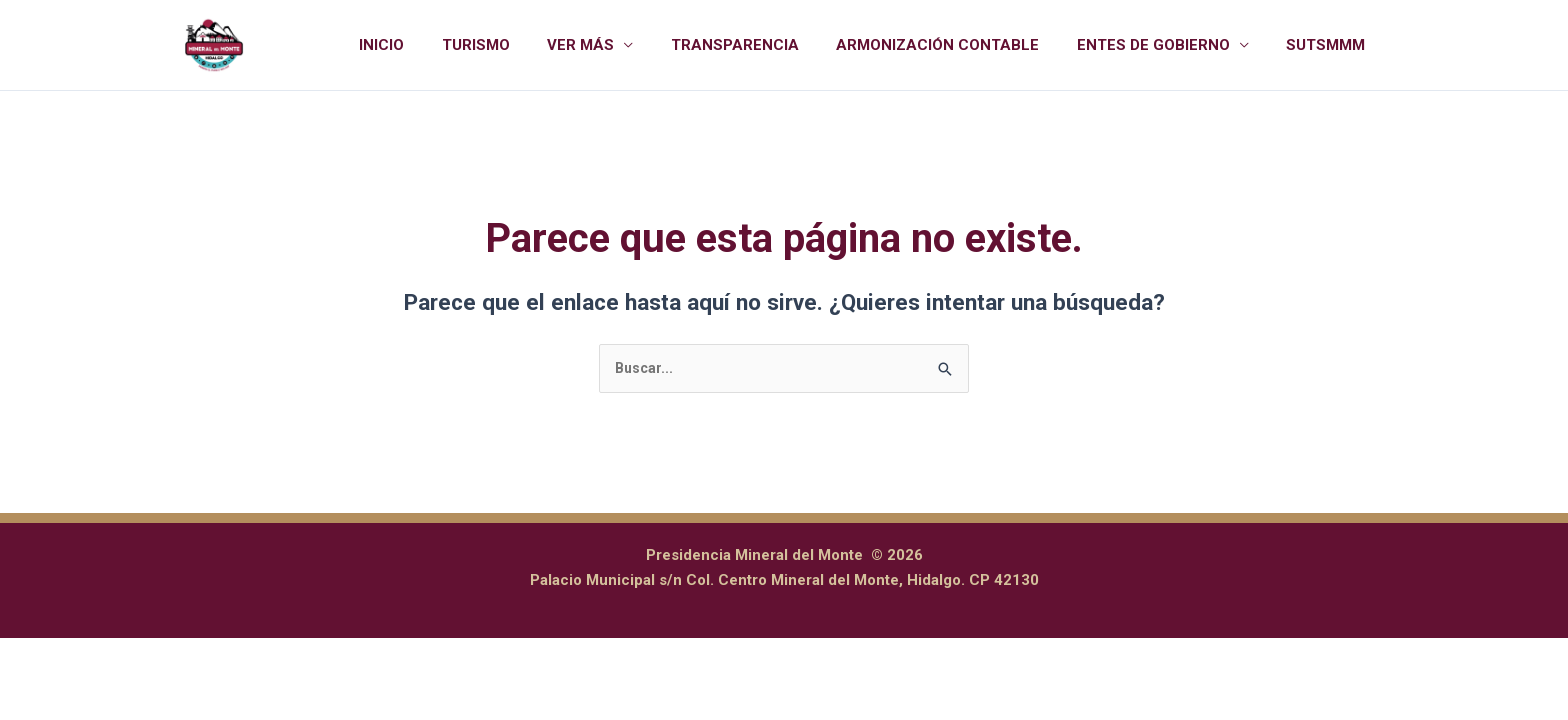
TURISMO (517, 45)
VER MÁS (614, 45)
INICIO (430, 45)
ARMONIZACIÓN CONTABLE (956, 45)
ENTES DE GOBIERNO (1164, 45)
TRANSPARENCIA (761, 45)
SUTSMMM (1329, 45)
